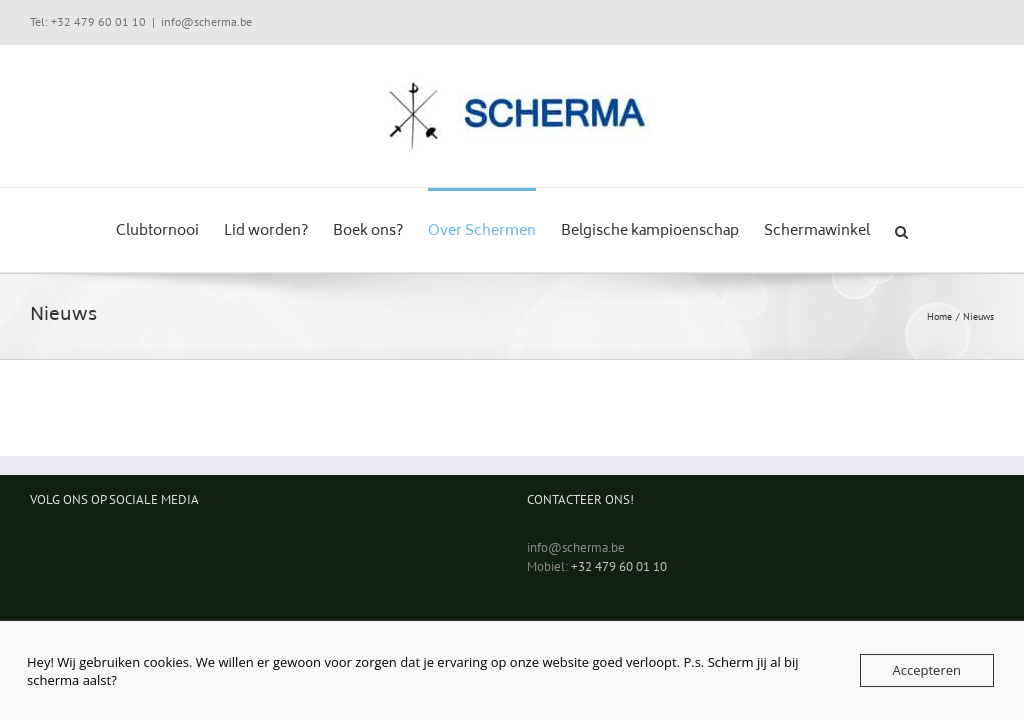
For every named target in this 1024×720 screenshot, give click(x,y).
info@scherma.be (206, 21)
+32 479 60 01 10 (619, 566)
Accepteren (927, 670)
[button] (901, 230)
